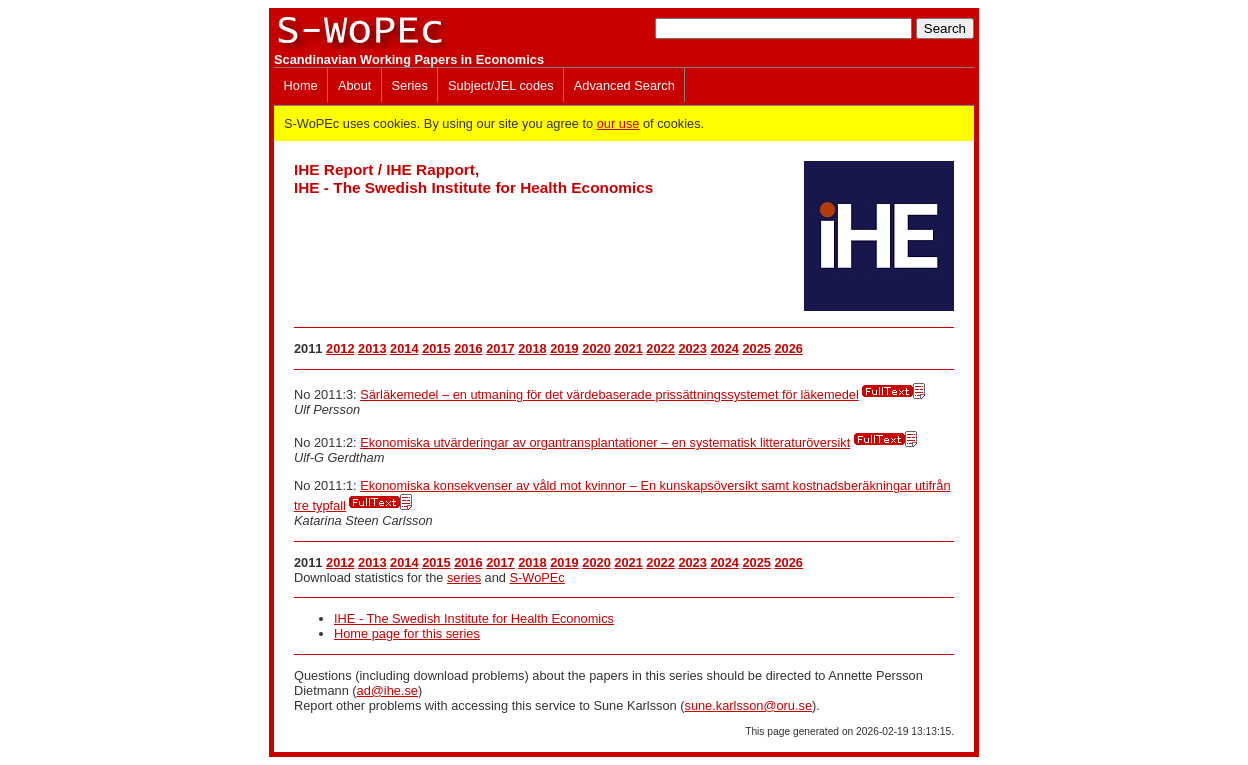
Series (410, 85)
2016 (468, 348)
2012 (340, 348)
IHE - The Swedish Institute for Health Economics (474, 618)
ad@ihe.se (387, 690)
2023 (692, 348)
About (354, 85)
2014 (404, 348)
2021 (628, 348)
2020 (596, 348)
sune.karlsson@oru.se (748, 705)
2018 (532, 348)
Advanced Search (624, 85)
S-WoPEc (537, 577)
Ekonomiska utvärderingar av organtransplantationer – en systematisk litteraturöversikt (605, 442)
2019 (564, 348)
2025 (756, 348)
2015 (436, 348)
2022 (660, 348)
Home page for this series (407, 633)
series (464, 577)
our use (618, 123)
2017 (500, 348)
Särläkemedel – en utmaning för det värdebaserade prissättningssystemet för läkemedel (609, 394)
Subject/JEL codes (501, 85)
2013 (372, 348)
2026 (788, 348)
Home (301, 85)
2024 (724, 348)
